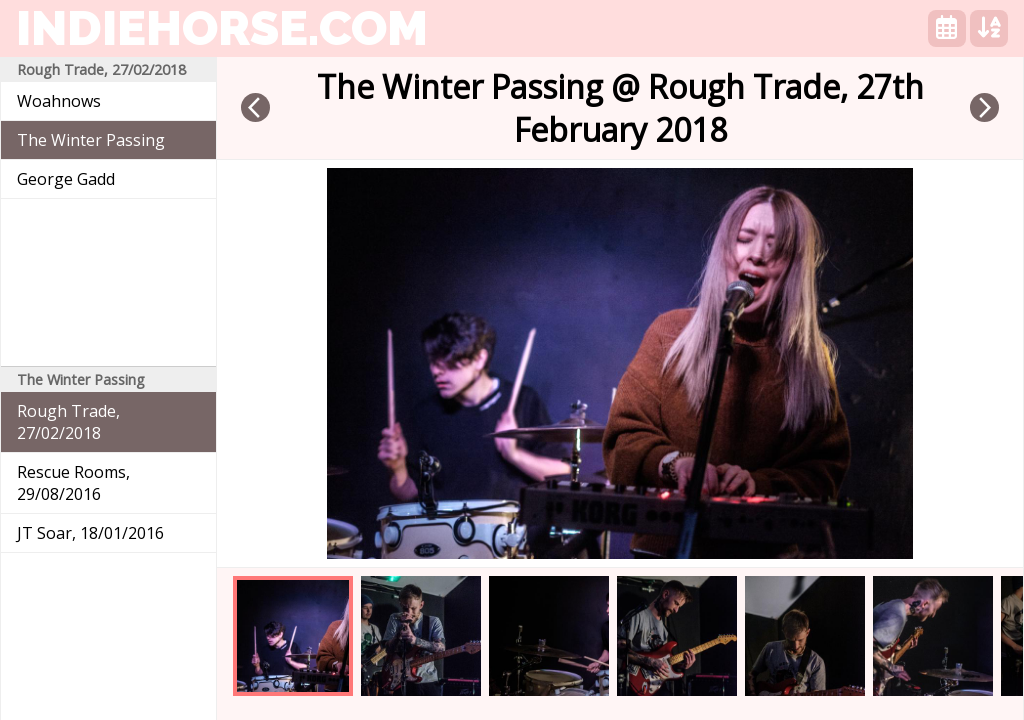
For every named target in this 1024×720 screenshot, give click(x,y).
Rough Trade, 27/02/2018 (68, 422)
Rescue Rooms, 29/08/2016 (73, 483)
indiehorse (222, 28)
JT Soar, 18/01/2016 (90, 533)
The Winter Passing (91, 140)
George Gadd (66, 179)
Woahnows (59, 101)
